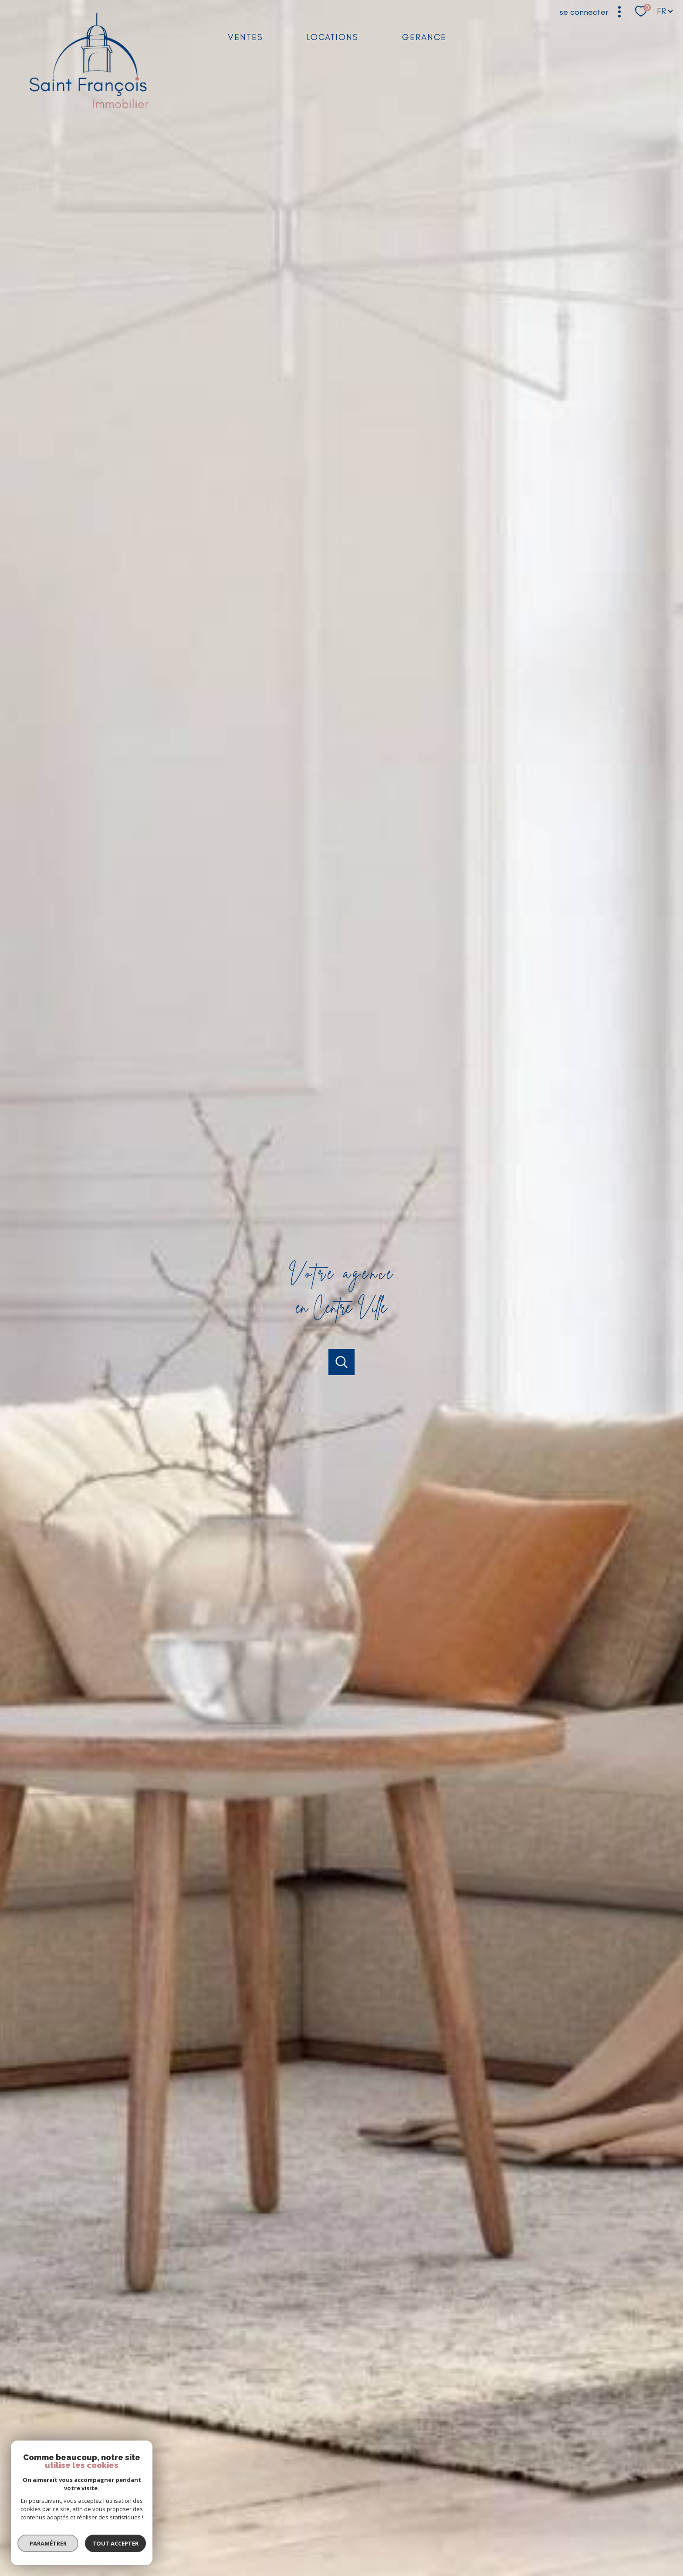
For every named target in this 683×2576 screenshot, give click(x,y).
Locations (332, 37)
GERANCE (424, 37)
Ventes (245, 37)
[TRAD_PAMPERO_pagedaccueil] (89, 111)
